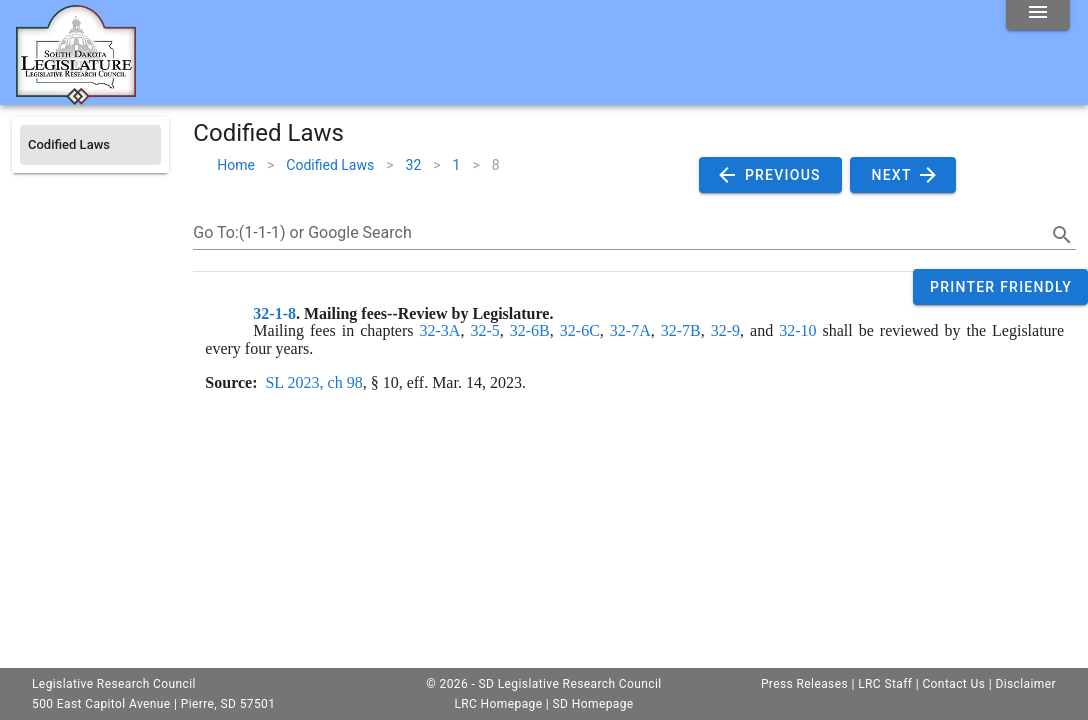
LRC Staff (885, 684)
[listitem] (90, 145)
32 (414, 165)
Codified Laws (330, 165)
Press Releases (804, 684)
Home (236, 165)
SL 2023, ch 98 (313, 382)
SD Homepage (593, 704)
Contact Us (953, 684)
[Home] (76, 97)
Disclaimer (1025, 684)
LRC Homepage (498, 704)
